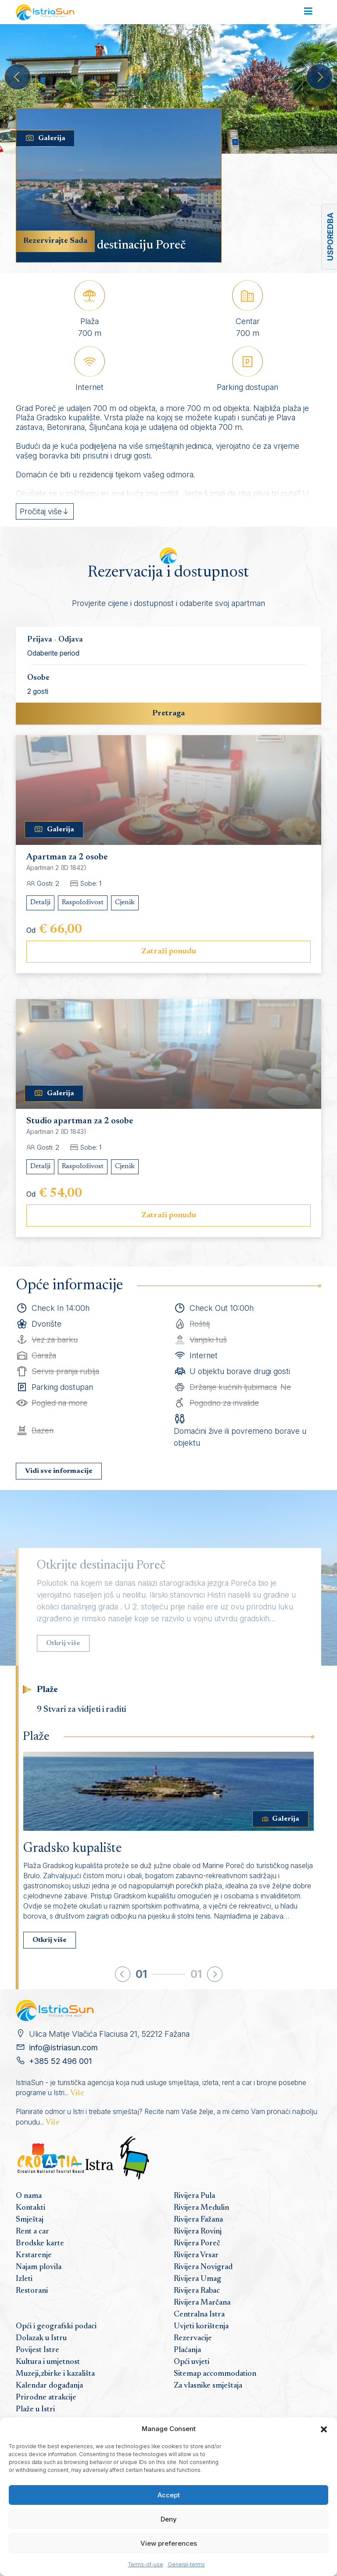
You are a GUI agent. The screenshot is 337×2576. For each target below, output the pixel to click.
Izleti (24, 2279)
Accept (169, 2495)
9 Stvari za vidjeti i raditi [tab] (81, 1709)
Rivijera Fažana (198, 2220)
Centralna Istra (199, 2315)
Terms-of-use (145, 2564)
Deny (169, 2519)
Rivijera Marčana (202, 2303)
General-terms (186, 2564)
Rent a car (32, 2232)
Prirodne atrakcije (46, 2398)
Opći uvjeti (191, 2362)
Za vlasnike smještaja (208, 2386)
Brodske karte (40, 2244)
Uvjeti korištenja (201, 2327)
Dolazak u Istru (41, 2338)
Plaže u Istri (35, 2410)
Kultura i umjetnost (48, 2362)
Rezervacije (193, 2338)
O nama (29, 2196)
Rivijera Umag (197, 2279)
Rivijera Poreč (197, 2244)
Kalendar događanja (49, 2386)
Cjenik (125, 902)
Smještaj (29, 2220)
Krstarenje (34, 2255)
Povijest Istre (37, 2350)
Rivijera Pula (194, 2196)
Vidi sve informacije (59, 1471)
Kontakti (30, 2208)
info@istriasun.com (63, 2047)
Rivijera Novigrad (203, 2267)
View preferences (168, 2543)
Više (77, 2093)
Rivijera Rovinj (198, 2232)
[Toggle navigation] (308, 12)
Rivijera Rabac (197, 2291)
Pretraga (168, 714)
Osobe (38, 678)
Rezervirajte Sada (55, 241)
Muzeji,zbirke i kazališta (55, 2374)
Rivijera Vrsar (196, 2255)
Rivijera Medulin (201, 2208)
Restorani (32, 2291)
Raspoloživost (83, 902)
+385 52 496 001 (60, 2061)
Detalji (40, 902)
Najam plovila (38, 2267)
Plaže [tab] (47, 1689)
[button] (323, 2428)
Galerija (45, 138)
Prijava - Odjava (55, 640)
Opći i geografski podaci (56, 2327)
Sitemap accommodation (215, 2374)
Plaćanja (187, 2350)
